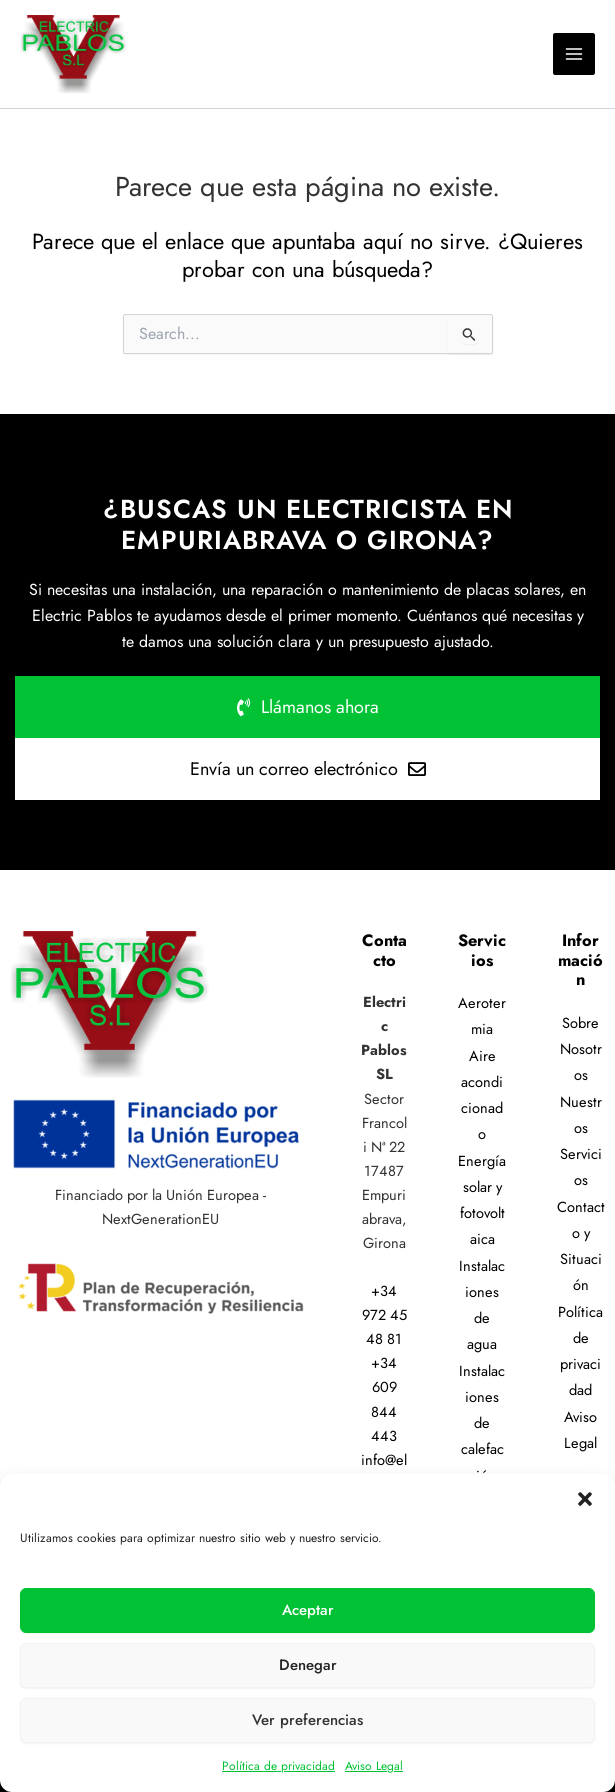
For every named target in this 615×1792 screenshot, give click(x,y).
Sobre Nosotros (581, 1049)
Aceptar (308, 1610)
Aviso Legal (374, 1766)
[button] (585, 1499)
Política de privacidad (278, 1766)
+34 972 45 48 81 (384, 1314)
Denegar (308, 1665)
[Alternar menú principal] (574, 55)
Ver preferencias (307, 1720)
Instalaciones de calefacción (482, 1423)
